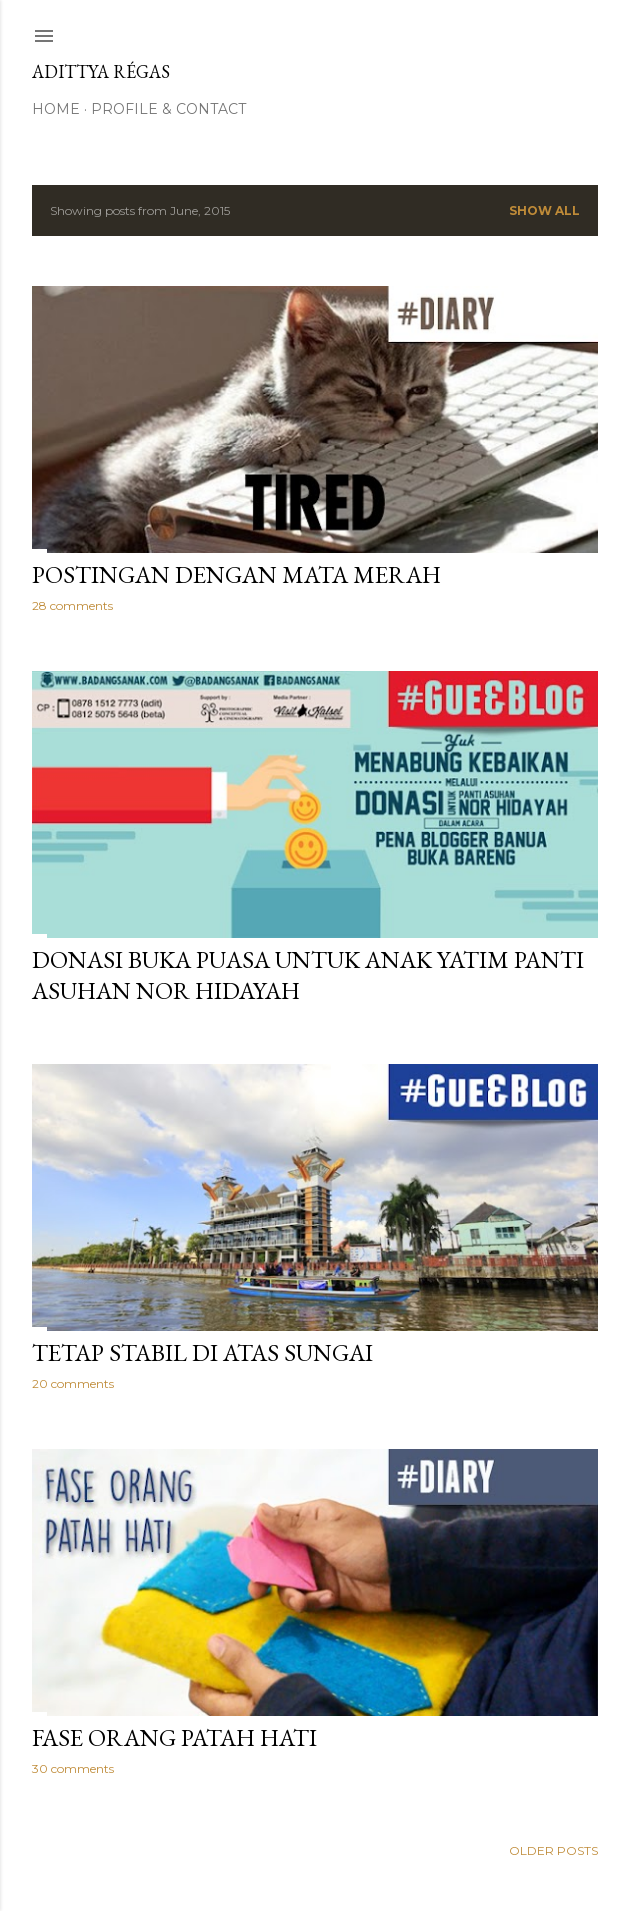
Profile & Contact (168, 109)
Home (56, 109)
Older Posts (553, 1850)
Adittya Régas (101, 71)
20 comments (73, 1383)
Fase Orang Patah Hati (174, 1737)
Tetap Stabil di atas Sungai (202, 1352)
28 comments (72, 605)
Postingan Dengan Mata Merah (236, 574)
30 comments (73, 1768)
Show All (544, 210)
